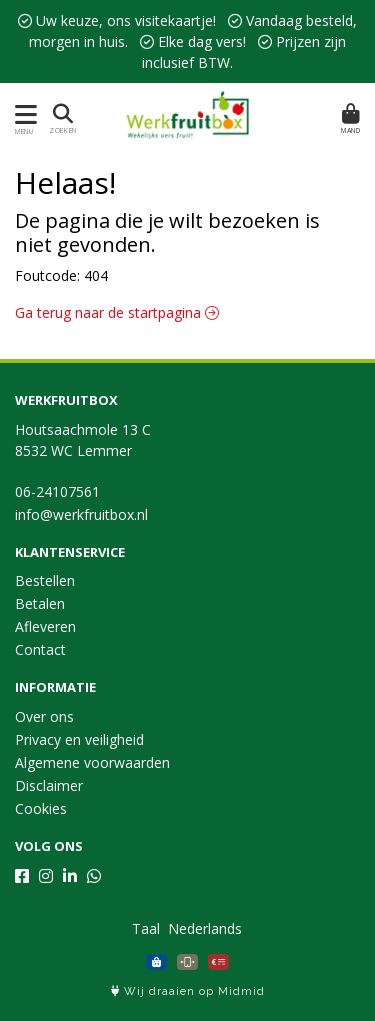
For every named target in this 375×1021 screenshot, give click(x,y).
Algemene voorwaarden (92, 762)
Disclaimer (49, 785)
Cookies (41, 808)
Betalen (40, 603)
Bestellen (45, 580)
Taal (146, 928)
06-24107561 (57, 491)
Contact (40, 649)
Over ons (44, 716)
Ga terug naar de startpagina (117, 312)
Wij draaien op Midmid (188, 991)
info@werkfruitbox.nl (81, 514)
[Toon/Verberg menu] (22, 114)
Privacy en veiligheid (79, 739)
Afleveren (45, 626)
